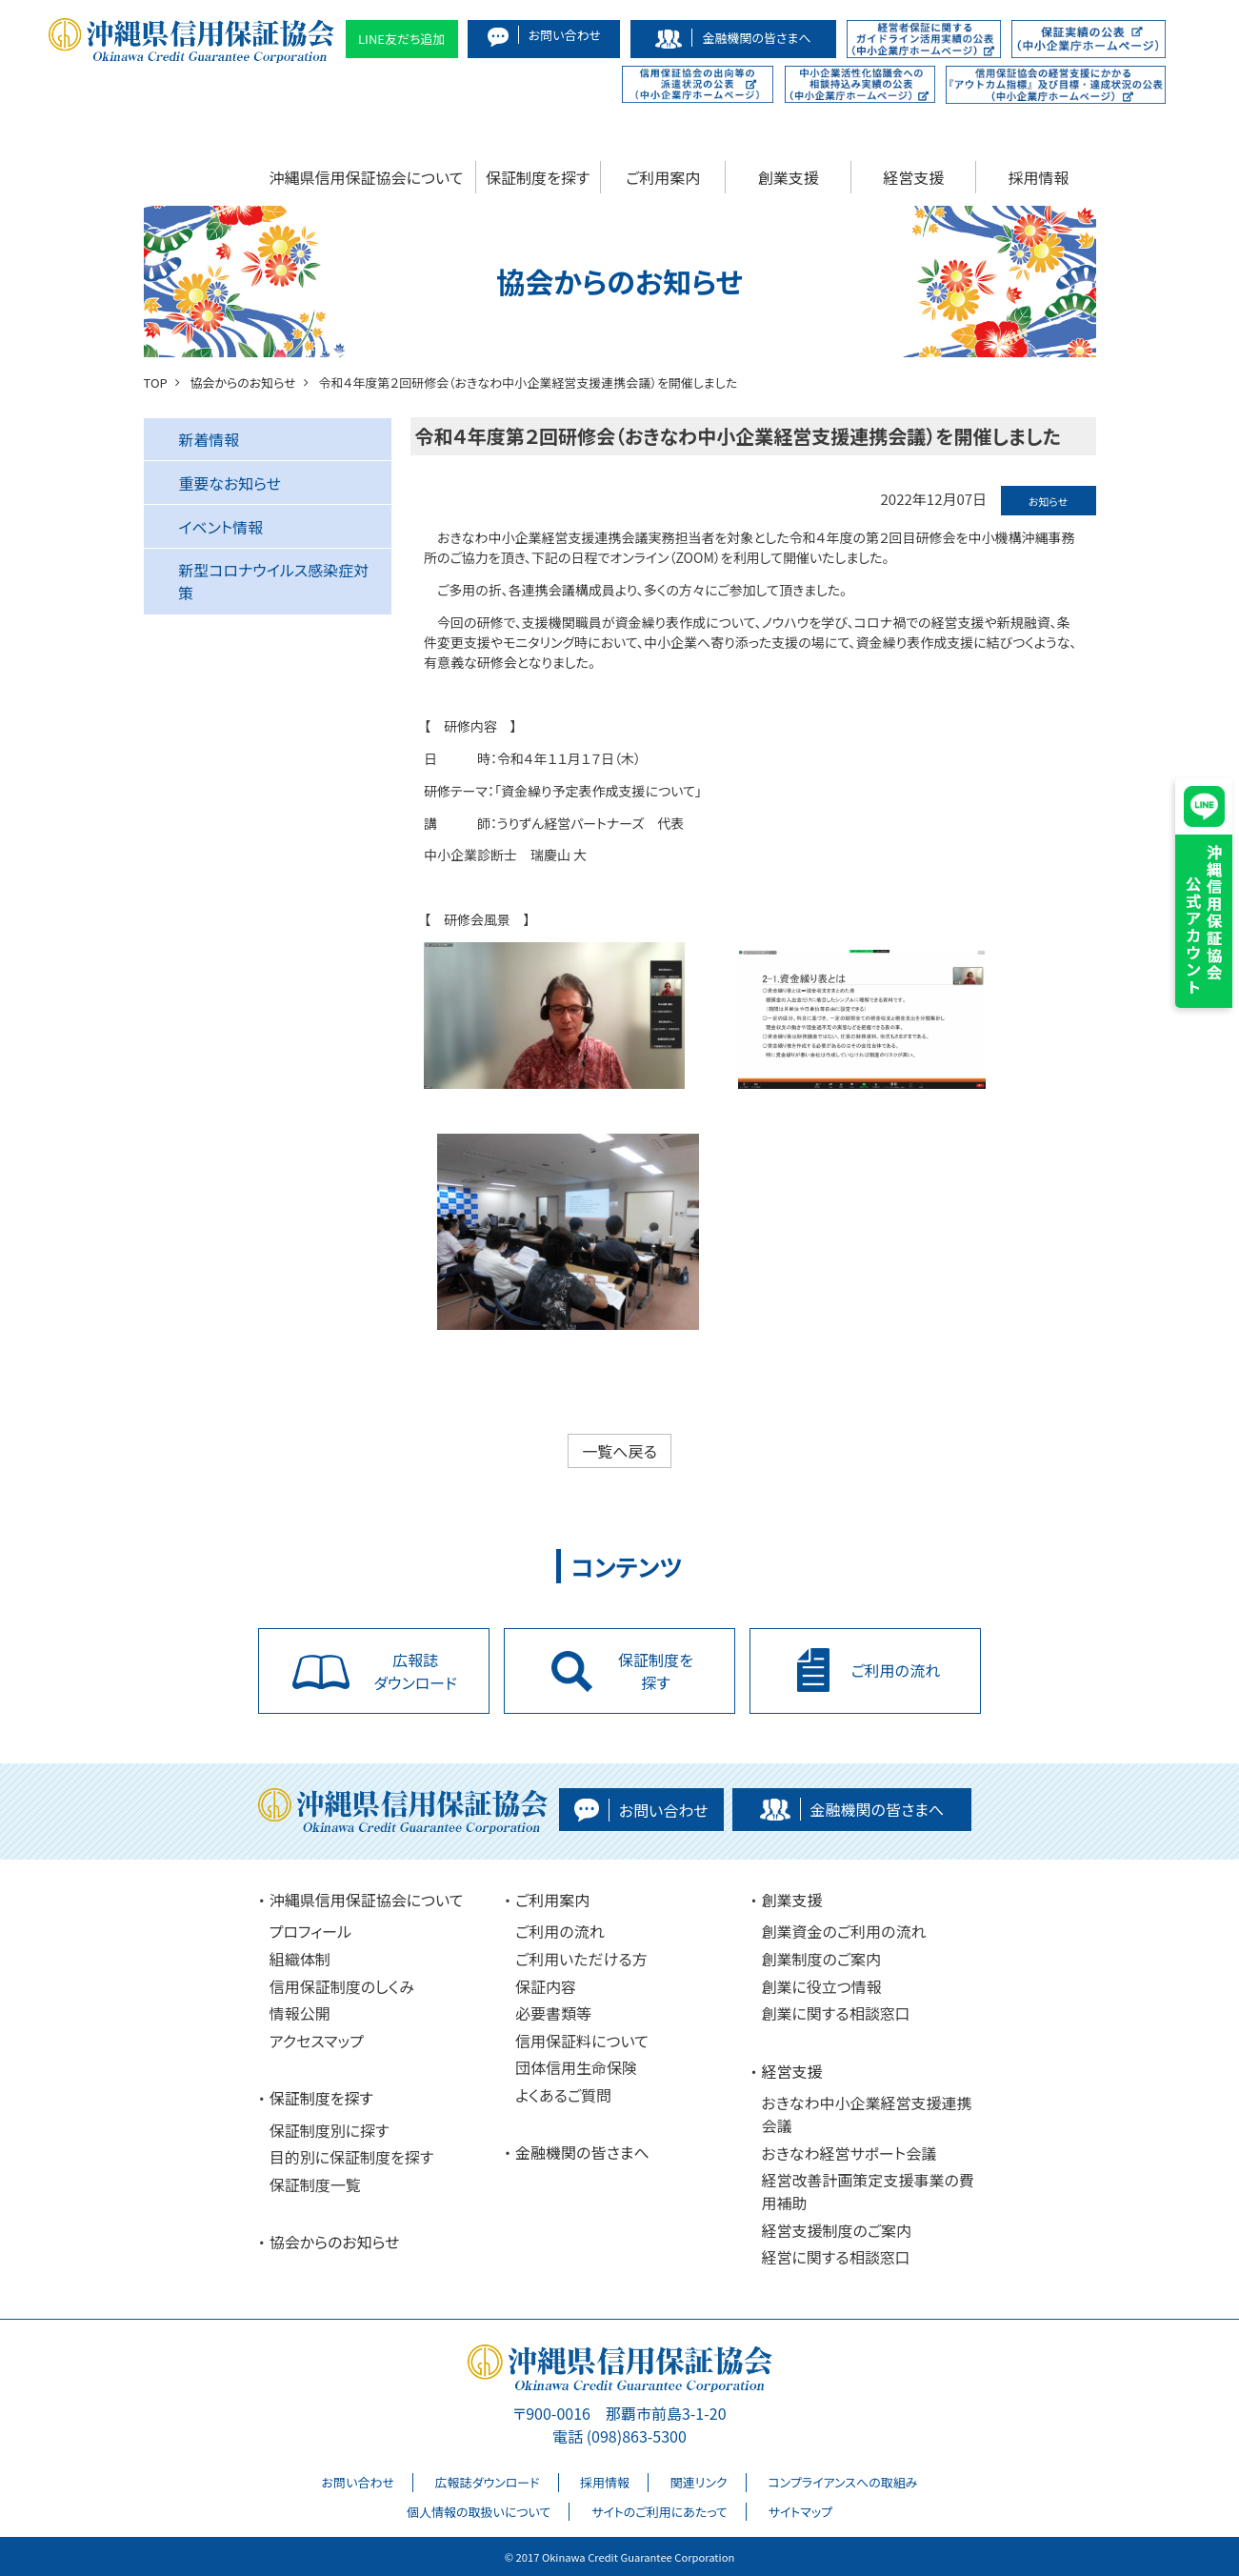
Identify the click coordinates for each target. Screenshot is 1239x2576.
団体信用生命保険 (576, 2067)
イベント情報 (220, 526)
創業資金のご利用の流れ (843, 1931)
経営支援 (913, 177)
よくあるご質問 (563, 2094)
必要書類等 (553, 2013)
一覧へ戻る (619, 1450)
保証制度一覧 (315, 2184)
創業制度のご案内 (821, 1958)
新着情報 (208, 439)
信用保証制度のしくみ (342, 1986)
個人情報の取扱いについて (478, 2512)
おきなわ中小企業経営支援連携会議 (866, 2114)
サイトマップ (800, 2512)
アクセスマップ (317, 2040)
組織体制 (300, 1958)
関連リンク (699, 2482)
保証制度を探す (538, 177)
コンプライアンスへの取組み (842, 2482)
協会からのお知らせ (335, 2241)
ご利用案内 (663, 177)
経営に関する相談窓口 (835, 2257)
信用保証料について (582, 2040)
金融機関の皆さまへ (582, 2152)
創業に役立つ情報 (821, 1986)
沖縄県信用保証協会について (367, 177)
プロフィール (310, 1931)
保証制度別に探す (330, 2130)
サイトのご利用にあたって (659, 2512)
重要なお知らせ (229, 483)
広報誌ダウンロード (487, 2482)
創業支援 (788, 177)
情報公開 (300, 2013)
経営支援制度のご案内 (836, 2230)
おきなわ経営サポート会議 (848, 2153)
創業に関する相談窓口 (835, 2013)
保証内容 (545, 1986)
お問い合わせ (358, 2482)
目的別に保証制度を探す (352, 2156)
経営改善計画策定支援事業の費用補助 (867, 2191)
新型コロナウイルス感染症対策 (273, 581)
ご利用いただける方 (581, 1958)
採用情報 (1039, 177)
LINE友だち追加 (402, 39)
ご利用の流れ (560, 1931)
